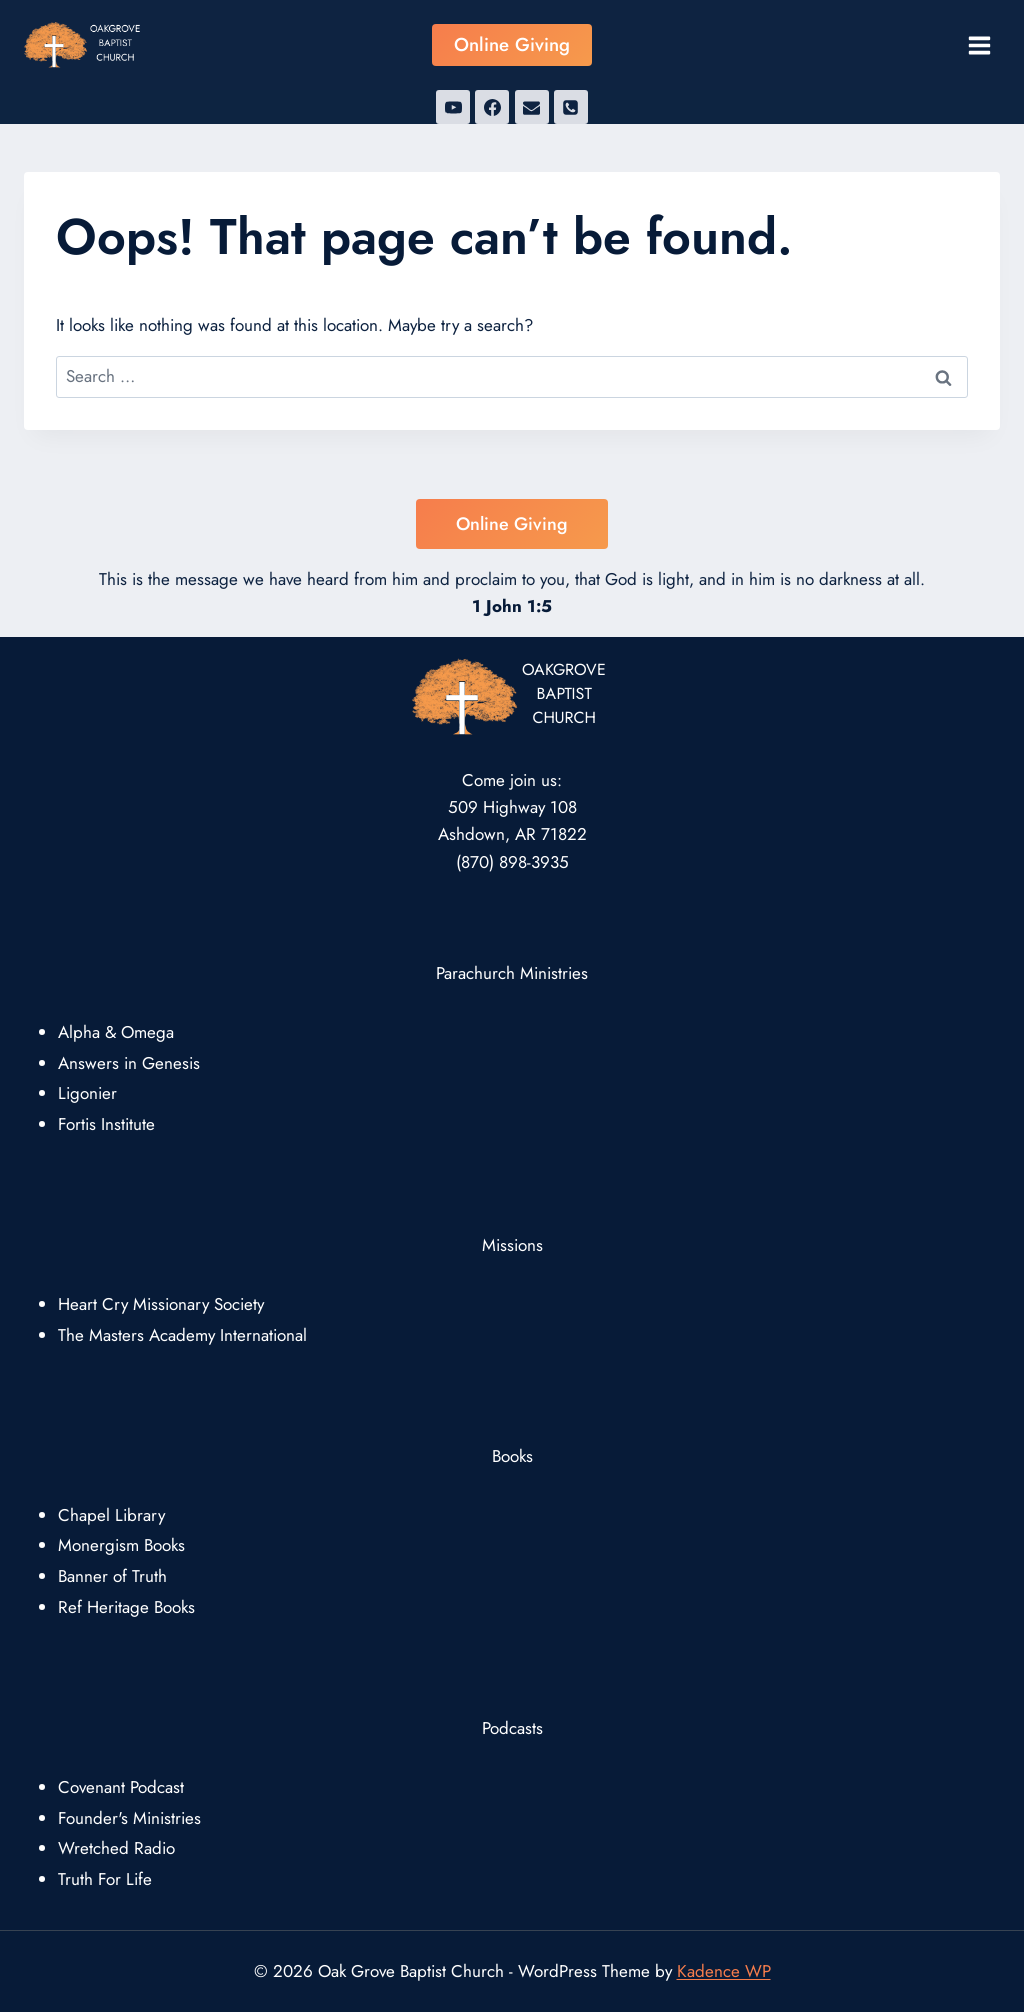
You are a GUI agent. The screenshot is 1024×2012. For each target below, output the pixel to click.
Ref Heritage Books (126, 1607)
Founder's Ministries (129, 1818)
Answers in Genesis (129, 1063)
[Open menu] (979, 45)
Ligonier (87, 1093)
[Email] (532, 107)
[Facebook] (492, 107)
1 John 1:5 (512, 606)
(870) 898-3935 (512, 862)
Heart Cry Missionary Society (161, 1304)
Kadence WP (724, 1971)
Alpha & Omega (116, 1032)
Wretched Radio (116, 1848)
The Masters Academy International (182, 1335)
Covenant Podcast (121, 1787)
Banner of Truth (112, 1576)
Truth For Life (105, 1879)
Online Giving (512, 44)
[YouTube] (453, 107)
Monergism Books (121, 1545)
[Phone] (571, 107)
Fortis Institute (106, 1124)
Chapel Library (111, 1515)
